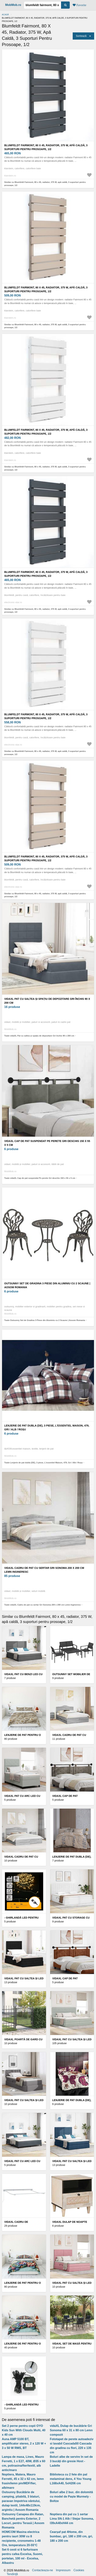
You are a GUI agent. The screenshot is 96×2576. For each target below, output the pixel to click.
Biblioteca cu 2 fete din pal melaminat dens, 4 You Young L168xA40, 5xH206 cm (71, 2479)
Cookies (78, 2570)
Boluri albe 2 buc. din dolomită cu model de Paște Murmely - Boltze (71, 2497)
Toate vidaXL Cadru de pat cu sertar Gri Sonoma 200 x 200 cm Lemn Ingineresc (42, 1605)
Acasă (5, 14)
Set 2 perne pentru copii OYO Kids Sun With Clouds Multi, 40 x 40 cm (23, 2430)
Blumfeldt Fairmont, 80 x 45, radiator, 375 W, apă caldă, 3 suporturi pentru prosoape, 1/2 (45, 147)
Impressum (63, 2570)
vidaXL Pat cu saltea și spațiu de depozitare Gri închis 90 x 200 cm (47, 1000)
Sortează (81, 35)
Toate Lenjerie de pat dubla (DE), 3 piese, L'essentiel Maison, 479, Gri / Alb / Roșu (43, 1462)
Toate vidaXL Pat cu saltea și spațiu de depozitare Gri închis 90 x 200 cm (39, 1036)
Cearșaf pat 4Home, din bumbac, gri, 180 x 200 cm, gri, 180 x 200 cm (71, 2536)
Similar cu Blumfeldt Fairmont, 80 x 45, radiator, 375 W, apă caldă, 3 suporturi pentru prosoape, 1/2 (45, 183)
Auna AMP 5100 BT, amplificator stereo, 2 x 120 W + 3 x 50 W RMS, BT (24, 2443)
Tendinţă (12, 2574)
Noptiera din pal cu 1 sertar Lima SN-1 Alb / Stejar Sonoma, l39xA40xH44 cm (72, 2519)
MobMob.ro (13, 4)
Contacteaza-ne (42, 2570)
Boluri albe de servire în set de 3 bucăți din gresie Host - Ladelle (71, 2461)
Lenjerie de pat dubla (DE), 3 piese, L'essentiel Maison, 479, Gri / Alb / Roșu (46, 1427)
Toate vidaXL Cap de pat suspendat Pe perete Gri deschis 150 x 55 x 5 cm (39, 1178)
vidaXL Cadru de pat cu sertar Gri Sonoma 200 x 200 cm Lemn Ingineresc (44, 1569)
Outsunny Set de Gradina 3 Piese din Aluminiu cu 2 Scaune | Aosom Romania (47, 1285)
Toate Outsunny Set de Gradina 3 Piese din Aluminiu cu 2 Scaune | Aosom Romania (44, 1320)
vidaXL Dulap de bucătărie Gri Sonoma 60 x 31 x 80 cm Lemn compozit (71, 2430)
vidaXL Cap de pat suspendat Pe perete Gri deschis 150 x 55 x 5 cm (47, 1143)
